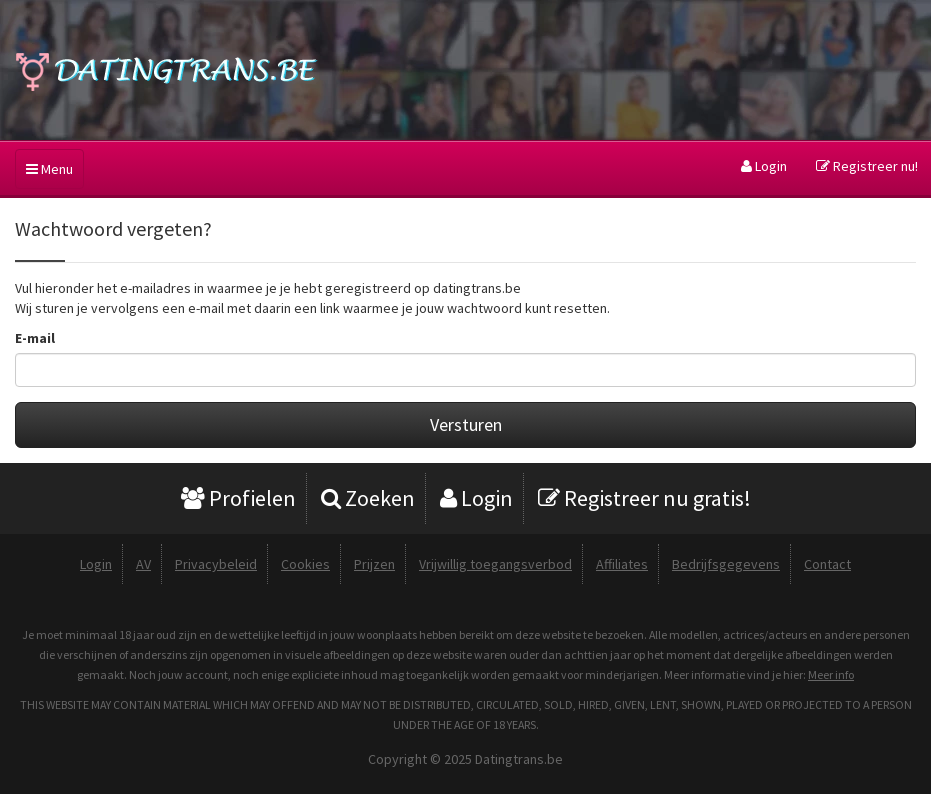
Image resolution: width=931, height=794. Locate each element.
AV (143, 564)
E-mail (35, 338)
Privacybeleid (216, 564)
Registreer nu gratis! (644, 498)
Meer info (831, 674)
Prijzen (374, 564)
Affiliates (622, 564)
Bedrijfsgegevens (726, 564)
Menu (49, 169)
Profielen (238, 498)
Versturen (466, 424)
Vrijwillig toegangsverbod (495, 564)
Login (764, 166)
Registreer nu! (867, 166)
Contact (827, 564)
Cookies (305, 564)
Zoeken (368, 498)
